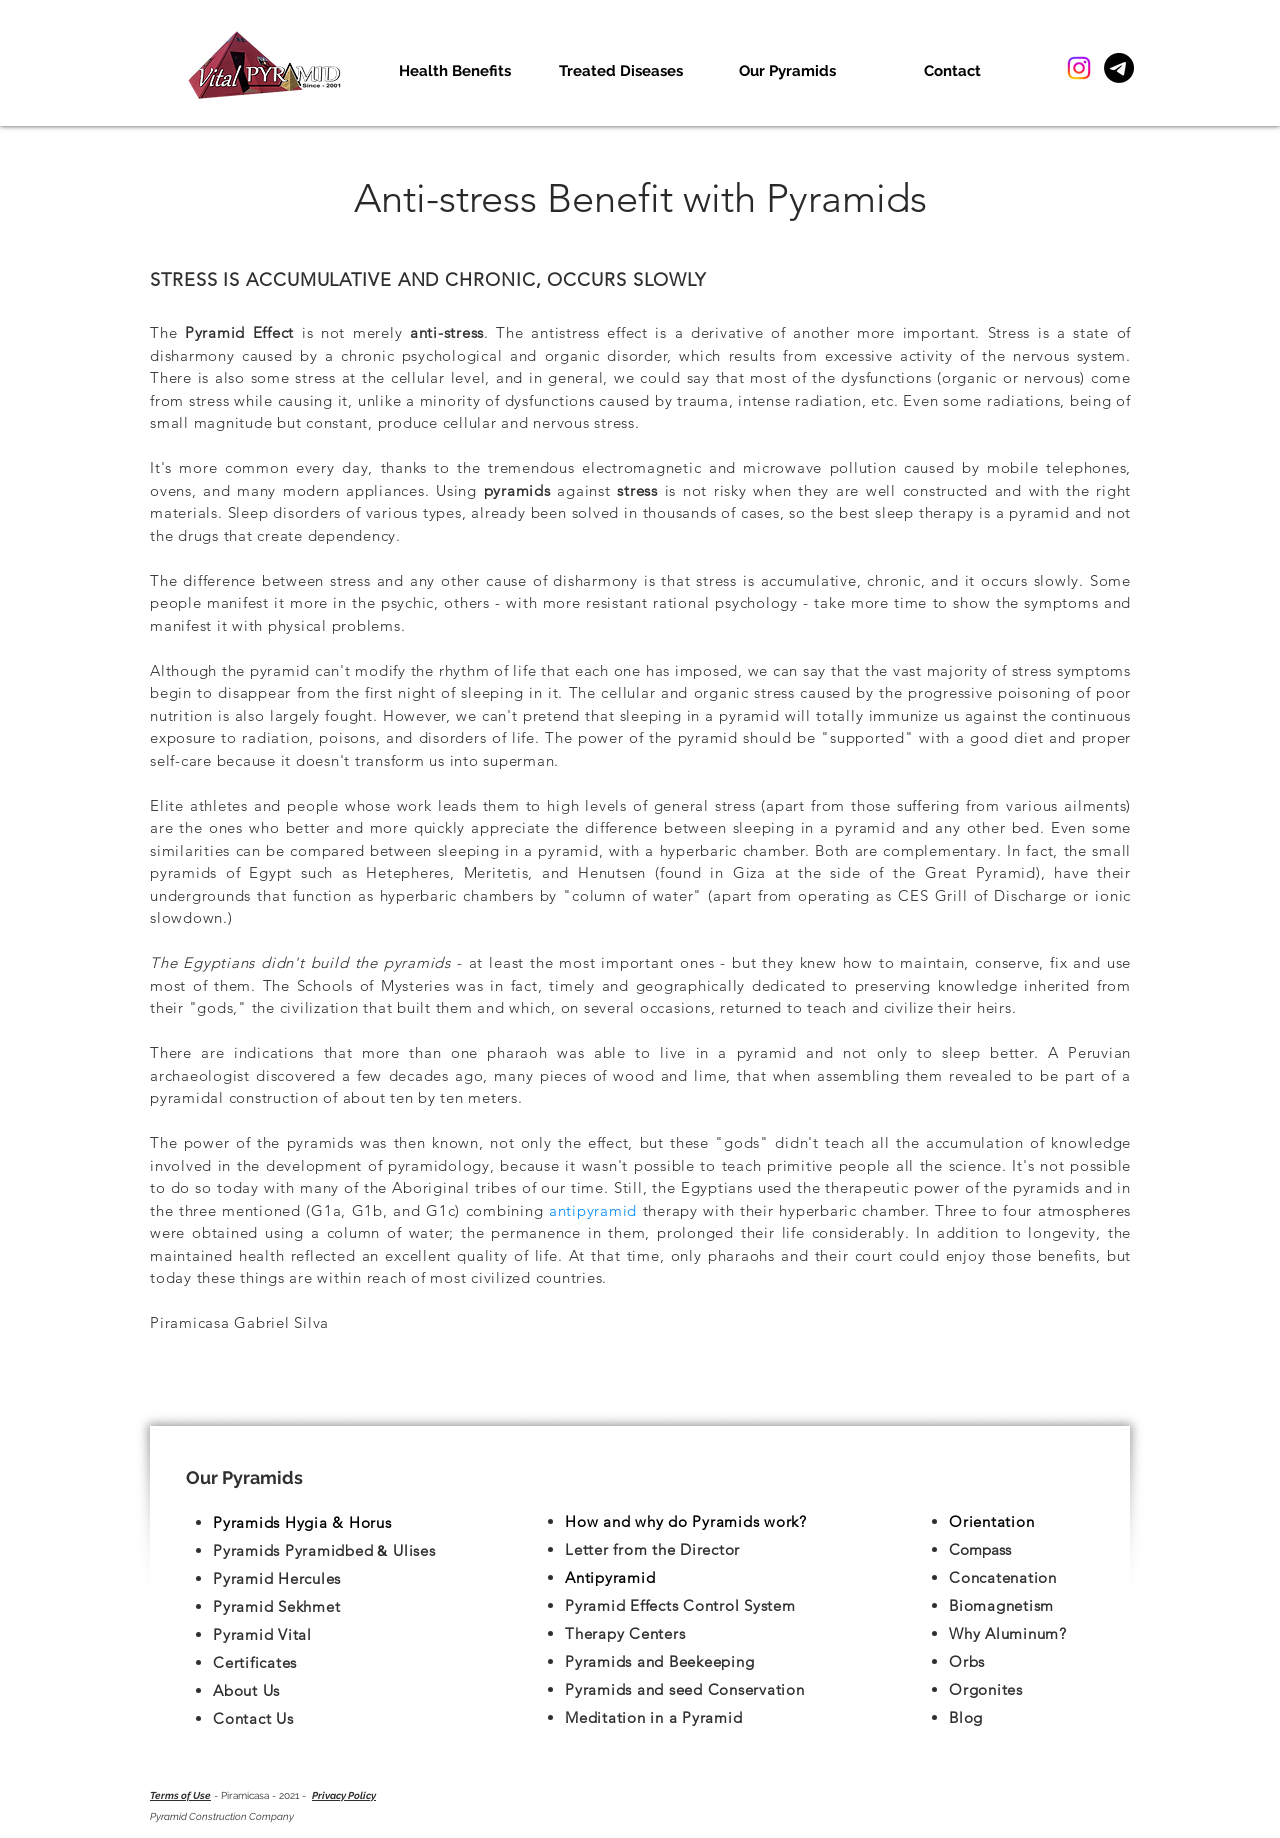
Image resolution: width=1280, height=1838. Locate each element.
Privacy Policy (344, 1795)
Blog (966, 1717)
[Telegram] (1119, 68)
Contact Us (253, 1718)
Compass (980, 1549)
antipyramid (596, 1210)
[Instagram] (1079, 68)
